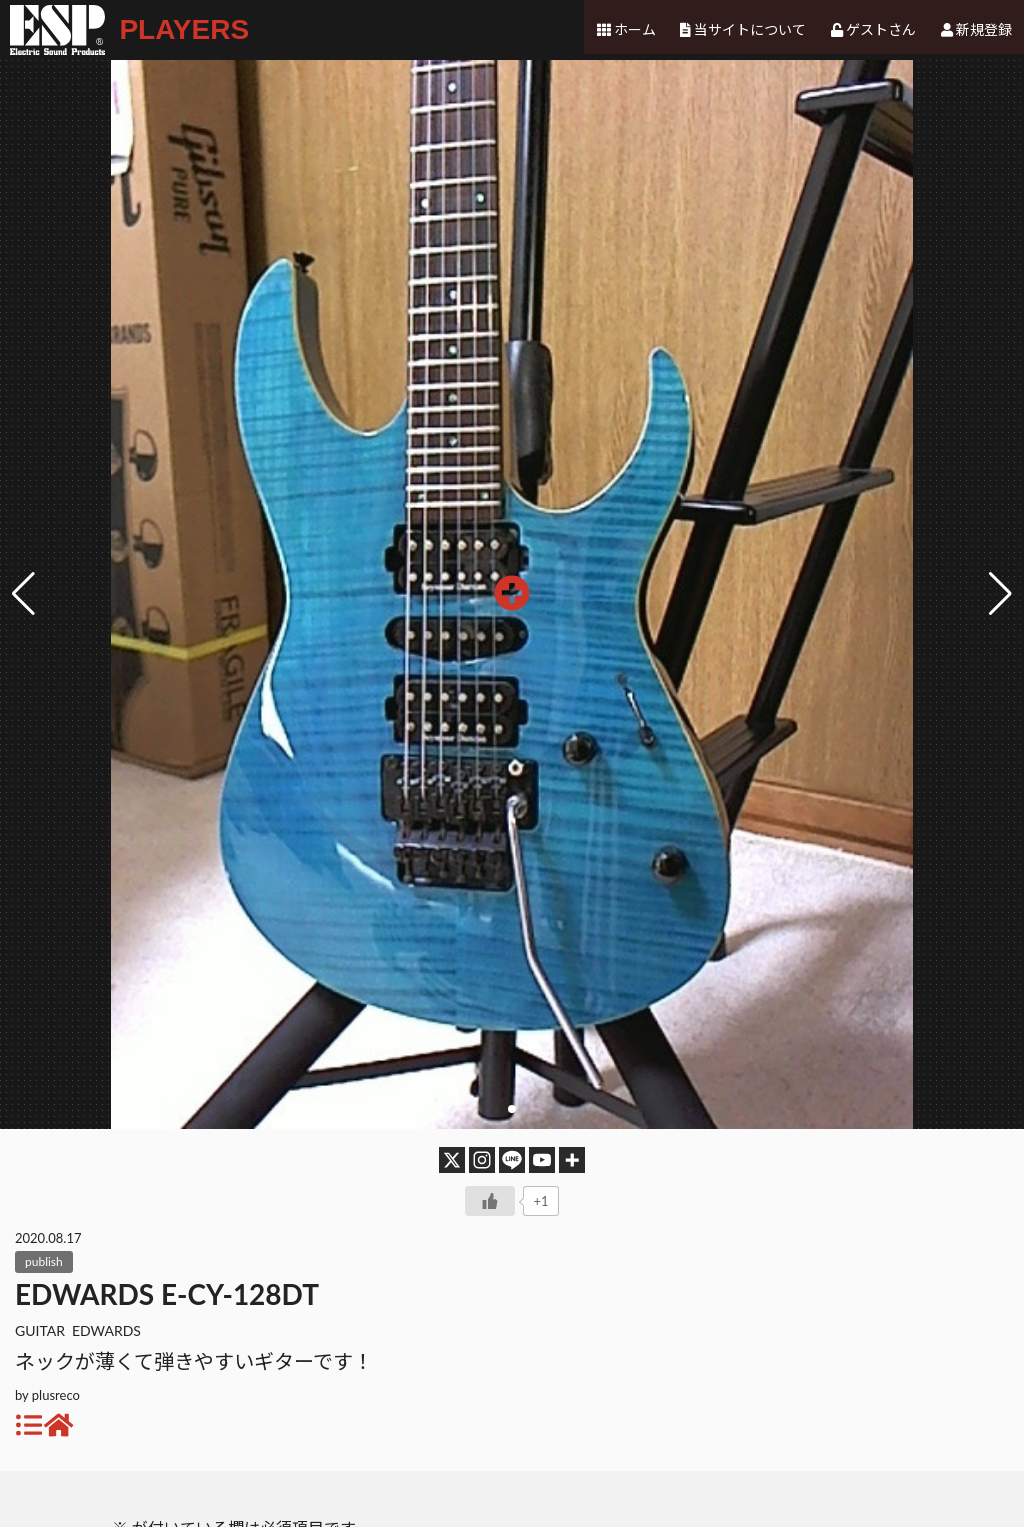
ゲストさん (882, 29)
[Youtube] (542, 1160)
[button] (1000, 594)
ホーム (637, 29)
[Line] (512, 1160)
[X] (452, 1160)
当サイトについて (752, 29)
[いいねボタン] (490, 1201)
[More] (572, 1160)
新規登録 (984, 29)
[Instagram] (482, 1160)
